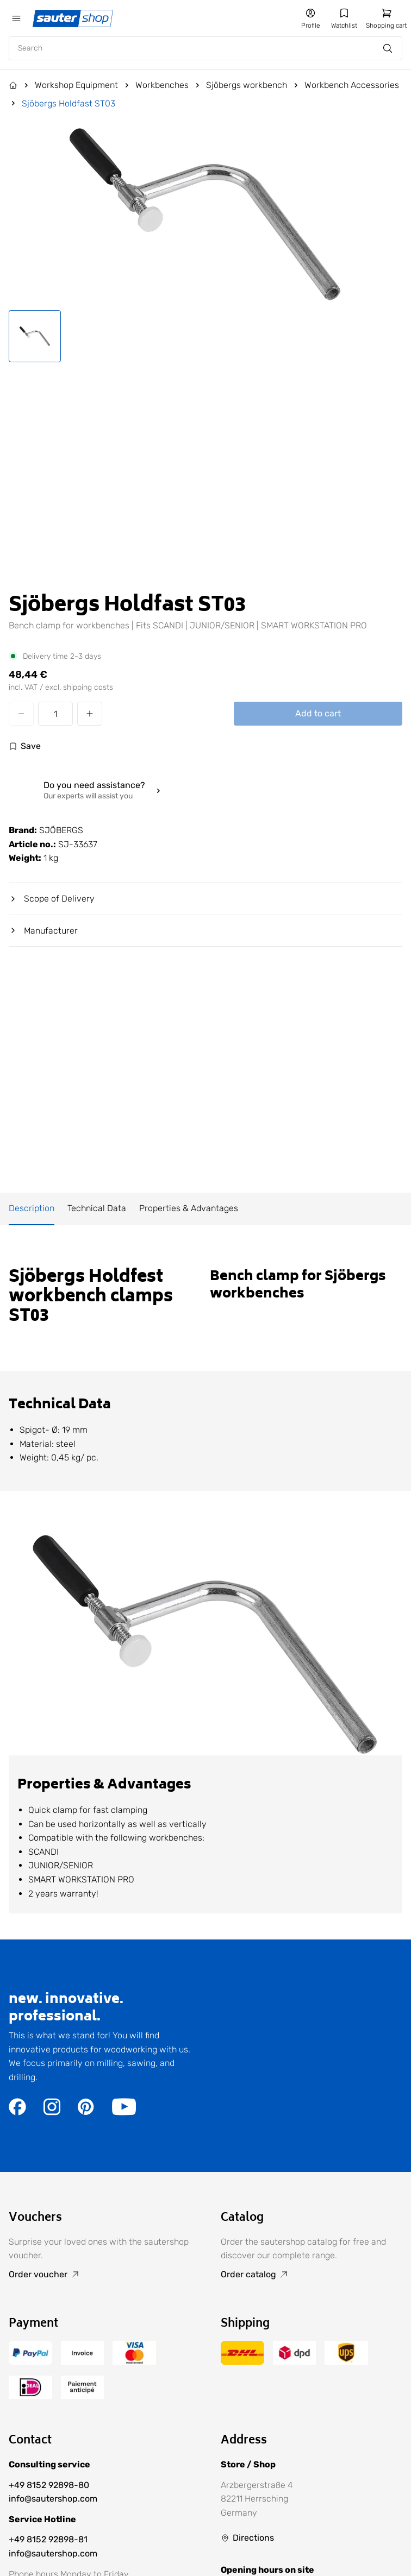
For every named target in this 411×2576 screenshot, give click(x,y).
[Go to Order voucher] (99, 2275)
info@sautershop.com (53, 2498)
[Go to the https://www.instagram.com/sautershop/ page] (51, 2112)
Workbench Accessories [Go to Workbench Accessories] (351, 85)
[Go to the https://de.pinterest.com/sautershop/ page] (86, 2112)
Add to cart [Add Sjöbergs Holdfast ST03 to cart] (318, 713)
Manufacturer (43, 930)
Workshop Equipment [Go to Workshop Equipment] (76, 85)
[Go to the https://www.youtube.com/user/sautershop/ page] (123, 2112)
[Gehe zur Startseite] (74, 18)
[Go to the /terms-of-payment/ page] (30, 2362)
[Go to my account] (310, 18)
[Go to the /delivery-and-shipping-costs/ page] (242, 2362)
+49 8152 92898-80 (49, 2485)
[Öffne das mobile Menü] (16, 18)
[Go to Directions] (247, 2538)
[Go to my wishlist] (344, 18)
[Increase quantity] (89, 714)
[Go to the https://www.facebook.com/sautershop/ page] (17, 2112)
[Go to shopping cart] (386, 18)
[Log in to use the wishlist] (25, 746)
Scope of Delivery (52, 898)
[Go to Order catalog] (311, 2275)
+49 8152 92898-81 (48, 2539)
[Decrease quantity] (21, 714)
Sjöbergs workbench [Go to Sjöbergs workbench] (246, 85)
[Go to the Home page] (13, 85)
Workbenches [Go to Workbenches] (162, 85)
